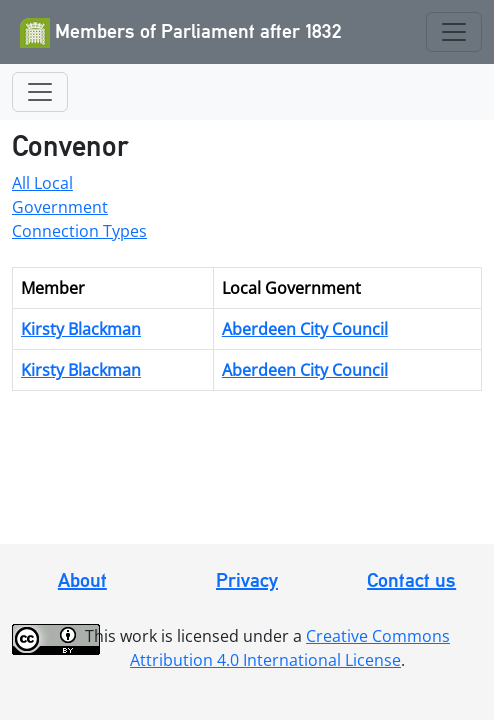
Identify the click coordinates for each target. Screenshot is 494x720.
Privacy (247, 580)
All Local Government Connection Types (79, 207)
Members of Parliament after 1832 (181, 33)
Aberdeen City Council (305, 329)
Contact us (411, 580)
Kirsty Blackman (81, 329)
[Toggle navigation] (454, 32)
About (82, 580)
